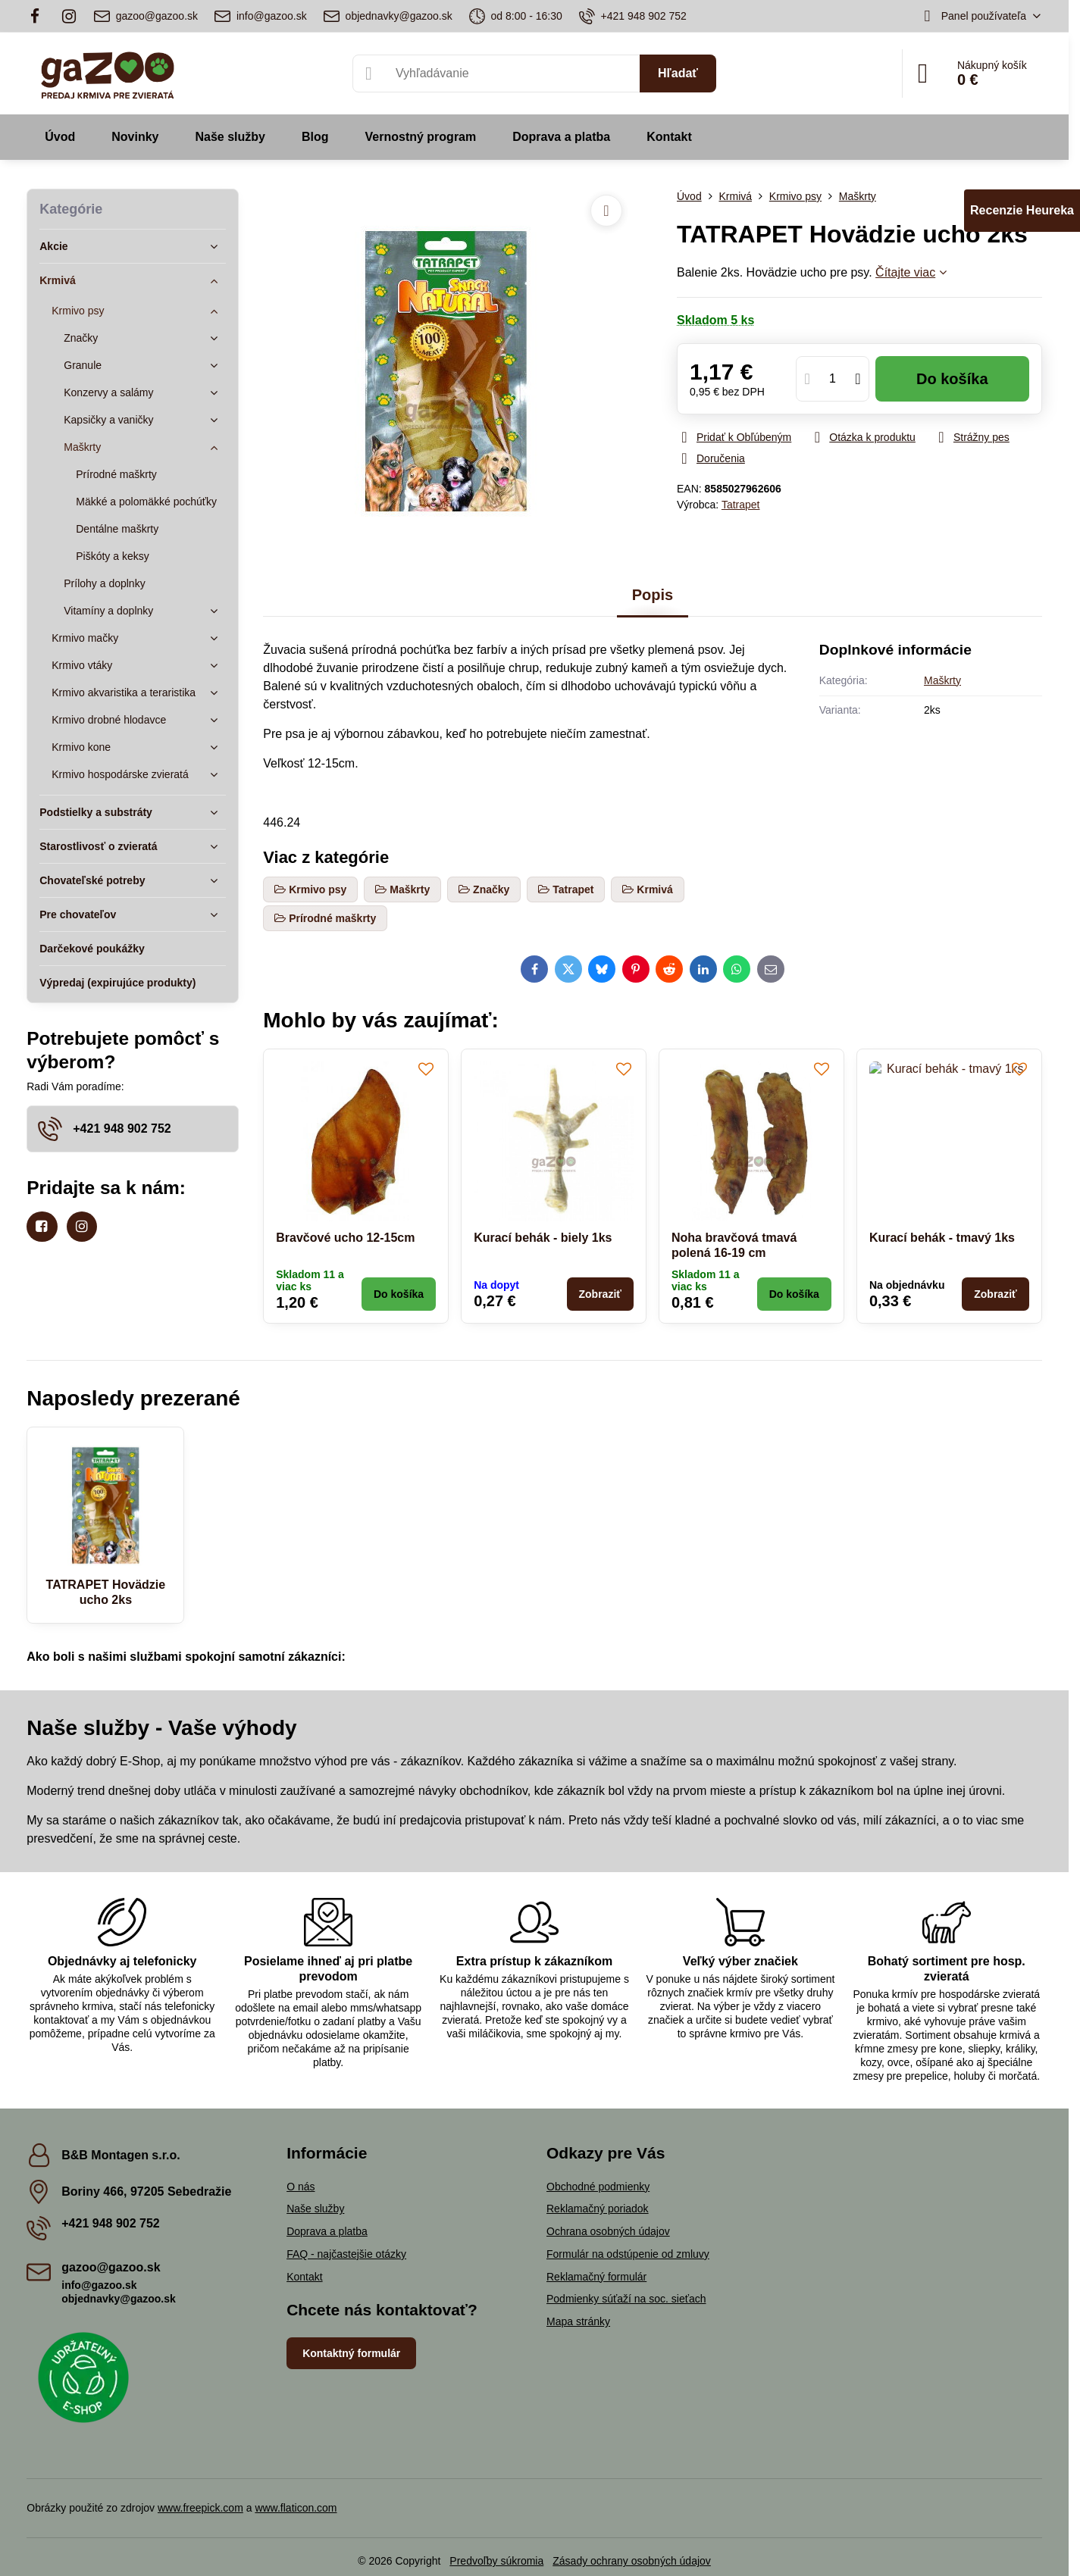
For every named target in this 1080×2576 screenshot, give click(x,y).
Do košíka (952, 378)
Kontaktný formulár (351, 2353)
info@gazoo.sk (98, 2285)
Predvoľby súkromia (496, 2561)
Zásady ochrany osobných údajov (632, 2561)
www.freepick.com (200, 2508)
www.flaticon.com (296, 2508)
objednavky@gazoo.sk (118, 2299)
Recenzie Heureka (1022, 210)
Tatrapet (741, 505)
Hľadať (678, 73)
